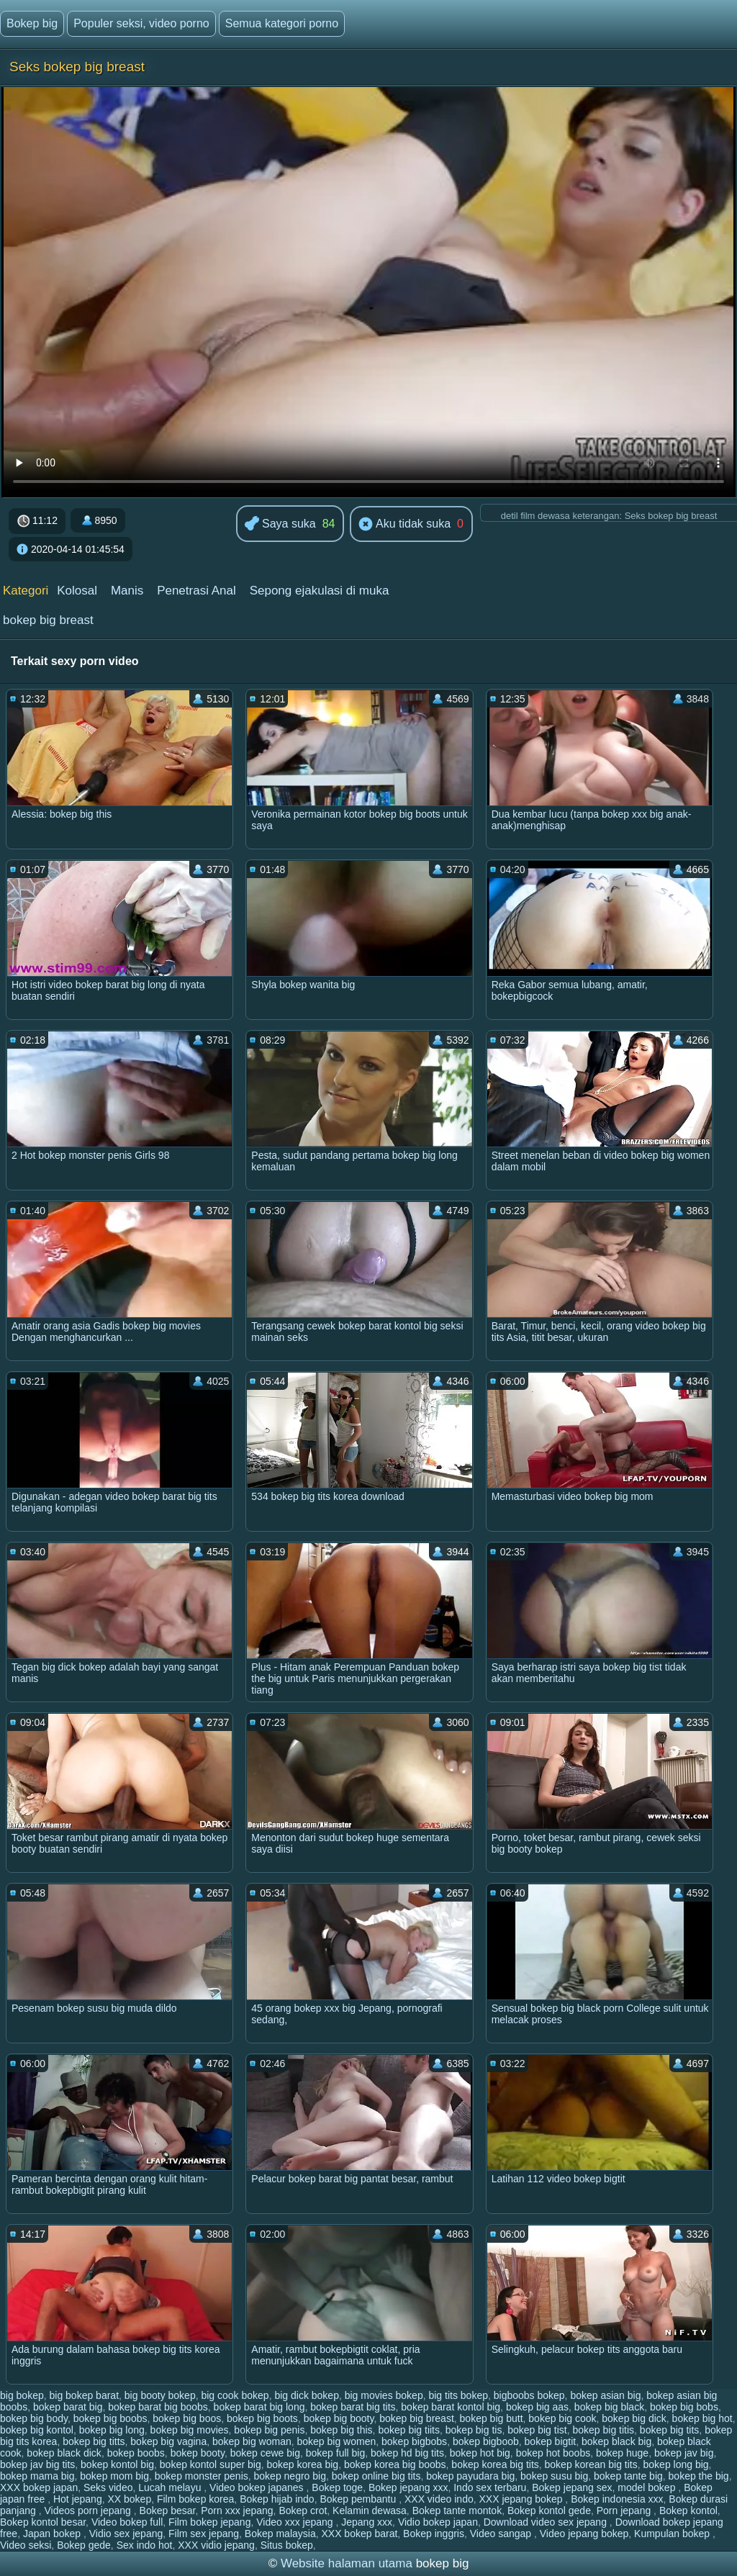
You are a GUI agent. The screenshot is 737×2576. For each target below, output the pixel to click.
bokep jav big (684, 2453)
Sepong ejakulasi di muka (319, 590)
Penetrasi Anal (196, 590)
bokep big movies (189, 2430)
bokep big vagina (168, 2441)
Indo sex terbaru (489, 2487)
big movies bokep (384, 2395)
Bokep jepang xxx (408, 2487)
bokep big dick (634, 2418)
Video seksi (25, 2545)
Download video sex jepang (547, 2522)
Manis (127, 590)
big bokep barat (84, 2395)
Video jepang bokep (584, 2533)
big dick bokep (306, 2395)
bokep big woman (251, 2441)
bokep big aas (537, 2407)
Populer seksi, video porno (141, 23)
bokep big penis (269, 2430)
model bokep (648, 2487)
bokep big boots (262, 2418)
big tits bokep (458, 2395)
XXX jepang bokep (522, 2499)
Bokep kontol (688, 2510)
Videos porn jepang (89, 2510)
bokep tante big (628, 2476)
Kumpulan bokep (673, 2533)
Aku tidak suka (404, 525)
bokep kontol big (117, 2464)
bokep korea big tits (494, 2464)
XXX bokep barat (359, 2533)
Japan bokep (53, 2533)
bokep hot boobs (553, 2453)
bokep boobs (136, 2453)
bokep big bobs (684, 2407)
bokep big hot (702, 2418)
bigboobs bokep (529, 2395)
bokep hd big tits (407, 2453)
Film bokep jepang (209, 2522)
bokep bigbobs (414, 2441)
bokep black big (616, 2441)
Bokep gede (84, 2545)
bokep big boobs (110, 2418)
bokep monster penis (201, 2476)
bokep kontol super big (210, 2464)
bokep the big (699, 2476)
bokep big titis (603, 2430)
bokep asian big (605, 2395)
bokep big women (336, 2441)
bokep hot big (480, 2453)
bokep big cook (562, 2418)
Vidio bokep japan (438, 2522)
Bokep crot (303, 2510)
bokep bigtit (551, 2441)
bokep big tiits (409, 2430)
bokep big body (34, 2418)
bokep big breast (48, 620)
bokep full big (336, 2453)
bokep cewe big (265, 2453)
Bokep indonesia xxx (617, 2499)
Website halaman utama (346, 2563)
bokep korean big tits (591, 2464)
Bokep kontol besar (43, 2522)
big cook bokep (234, 2395)
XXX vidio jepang (216, 2545)
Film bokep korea (195, 2499)
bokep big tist (537, 2430)
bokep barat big (68, 2407)
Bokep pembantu (359, 2499)
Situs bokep (287, 2545)
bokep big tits (670, 2430)
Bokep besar (168, 2510)
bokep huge (622, 2453)
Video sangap (502, 2533)
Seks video (107, 2487)
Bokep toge (337, 2487)
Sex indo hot (145, 2545)
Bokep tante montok (457, 2510)
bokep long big (676, 2464)
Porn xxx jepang (237, 2510)
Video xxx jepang (295, 2522)
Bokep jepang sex (572, 2487)
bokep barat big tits (352, 2407)
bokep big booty (339, 2418)
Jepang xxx (366, 2522)
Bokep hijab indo (277, 2499)
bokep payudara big (470, 2476)
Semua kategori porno (281, 23)
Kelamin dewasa (370, 2510)
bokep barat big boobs (158, 2407)
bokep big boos (187, 2418)
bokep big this (341, 2430)
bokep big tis (474, 2430)
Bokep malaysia (280, 2533)
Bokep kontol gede (549, 2510)
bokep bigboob (486, 2441)
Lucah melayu (171, 2487)
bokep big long (112, 2430)
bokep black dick (64, 2453)
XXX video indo (439, 2499)
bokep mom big (114, 2476)
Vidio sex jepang (126, 2533)
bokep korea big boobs (395, 2464)
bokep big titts (94, 2441)
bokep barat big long (259, 2407)
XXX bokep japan (39, 2487)
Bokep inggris (433, 2533)
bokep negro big (290, 2476)
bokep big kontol (36, 2430)
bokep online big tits (376, 2476)
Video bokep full (127, 2522)
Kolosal (77, 590)
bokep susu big (554, 2476)
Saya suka (280, 524)
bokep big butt (491, 2418)
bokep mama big (37, 2476)
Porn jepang (625, 2510)
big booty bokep (160, 2395)
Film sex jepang (203, 2533)
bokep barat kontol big (450, 2407)
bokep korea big (302, 2464)
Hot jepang (77, 2499)
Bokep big (32, 23)
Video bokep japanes (257, 2487)
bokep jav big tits (37, 2464)
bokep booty (198, 2453)
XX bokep (129, 2499)
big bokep (22, 2395)
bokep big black (609, 2407)
